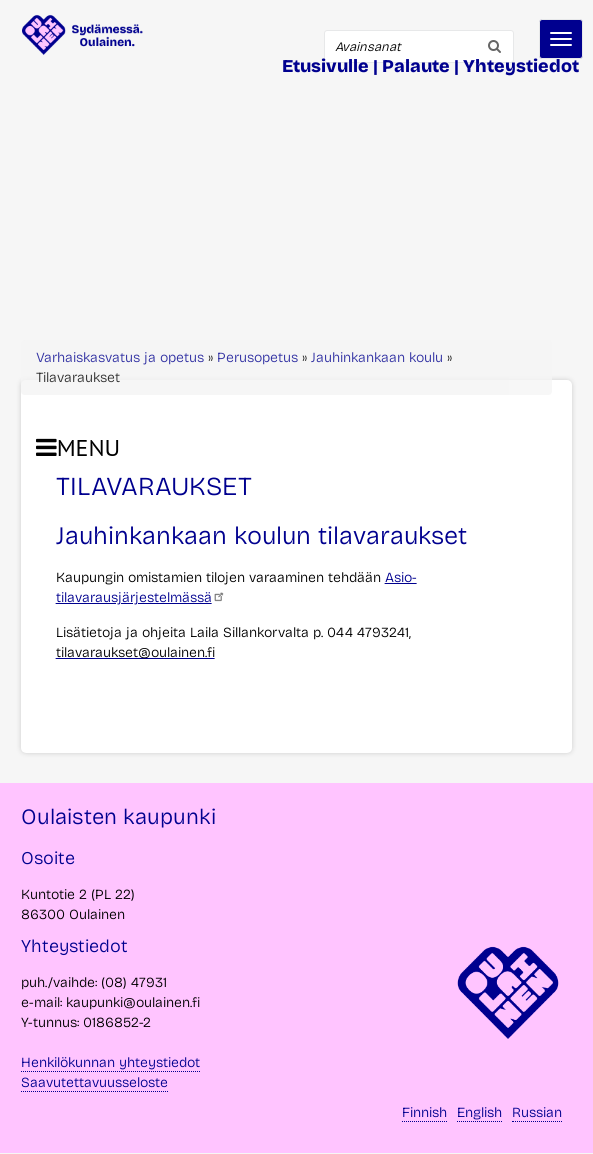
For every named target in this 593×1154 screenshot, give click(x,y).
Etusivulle (325, 66)
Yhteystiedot (521, 66)
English (479, 1112)
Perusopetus (257, 357)
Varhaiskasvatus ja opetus (120, 357)
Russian (537, 1112)
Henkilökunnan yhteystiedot (110, 1062)
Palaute (416, 66)
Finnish (424, 1112)
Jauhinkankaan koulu (377, 357)
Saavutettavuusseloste (94, 1082)
